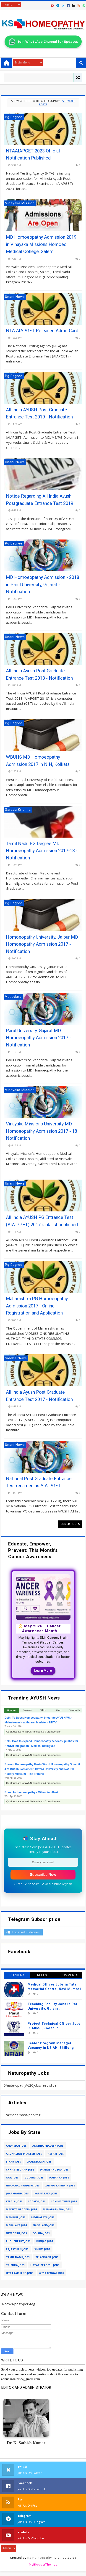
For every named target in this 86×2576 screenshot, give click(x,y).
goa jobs (12, 2177)
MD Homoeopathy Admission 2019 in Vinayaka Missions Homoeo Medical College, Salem (41, 244)
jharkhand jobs (17, 2193)
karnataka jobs (45, 2193)
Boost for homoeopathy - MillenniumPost (31, 1792)
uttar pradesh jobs (44, 2265)
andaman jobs (16, 2145)
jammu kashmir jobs (60, 2185)
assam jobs (56, 2153)
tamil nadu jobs (18, 2257)
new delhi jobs (16, 2233)
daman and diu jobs (54, 2169)
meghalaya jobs (43, 2217)
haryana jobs (59, 2177)
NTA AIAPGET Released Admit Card (42, 330)
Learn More (43, 1670)
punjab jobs (44, 2241)
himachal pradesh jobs (23, 2185)
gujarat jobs (34, 2177)
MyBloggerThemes (43, 2564)
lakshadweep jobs (64, 2201)
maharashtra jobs (57, 2209)
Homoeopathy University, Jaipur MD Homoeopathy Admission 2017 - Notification (42, 944)
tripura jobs (15, 2265)
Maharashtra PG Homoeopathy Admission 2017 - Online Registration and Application (37, 1306)
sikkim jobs (42, 2249)
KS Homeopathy (39, 2557)
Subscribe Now (43, 1875)
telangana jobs (46, 2257)
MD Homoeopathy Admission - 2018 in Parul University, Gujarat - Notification (42, 584)
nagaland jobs (44, 2225)
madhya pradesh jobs (21, 2209)
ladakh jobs (37, 2201)
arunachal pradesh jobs (24, 2153)
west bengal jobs (51, 2273)
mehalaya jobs (16, 2225)
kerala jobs (14, 2201)
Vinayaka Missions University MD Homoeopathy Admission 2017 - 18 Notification (41, 1131)
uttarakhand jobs (19, 2273)
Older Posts (70, 1524)
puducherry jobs (18, 2241)
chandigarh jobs (39, 2161)
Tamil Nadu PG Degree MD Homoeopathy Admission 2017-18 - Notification (42, 851)
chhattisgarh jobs (20, 2169)
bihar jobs (13, 2161)
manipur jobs (16, 2217)
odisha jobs (41, 2233)
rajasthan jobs (17, 2249)
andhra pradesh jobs (47, 2145)
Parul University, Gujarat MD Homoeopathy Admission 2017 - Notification (38, 1038)
